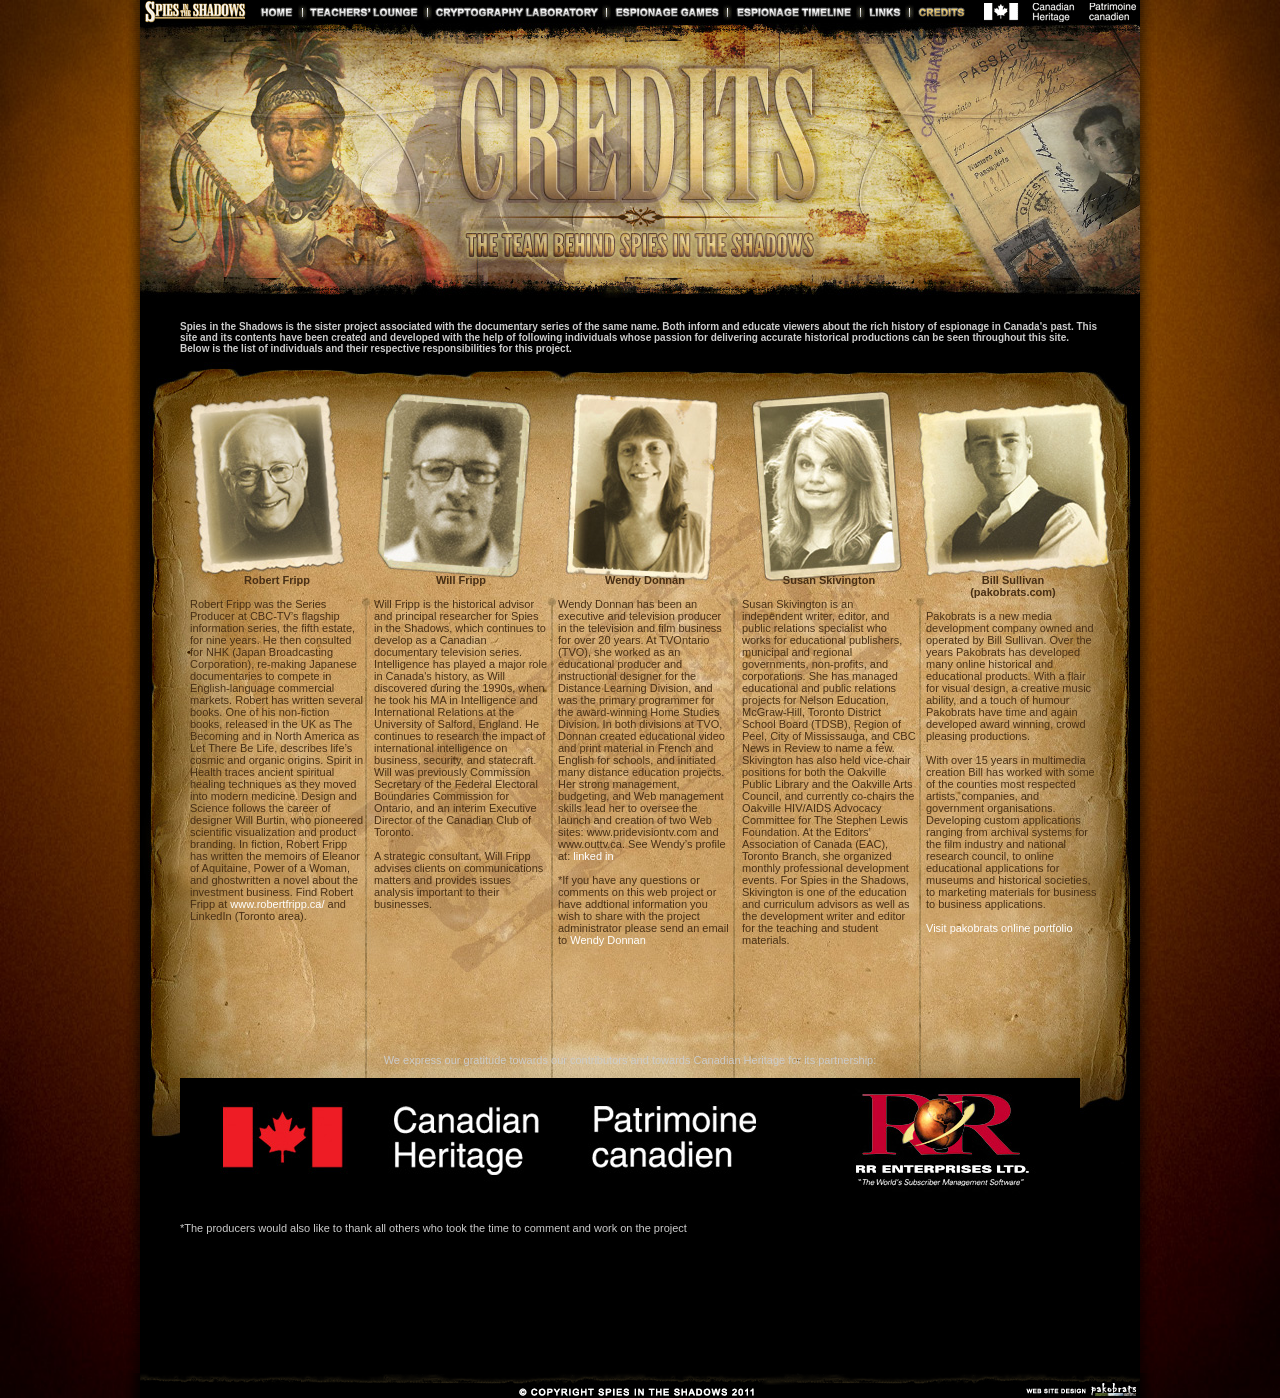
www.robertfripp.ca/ (277, 904)
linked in (593, 856)
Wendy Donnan (608, 940)
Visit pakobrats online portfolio (999, 928)
